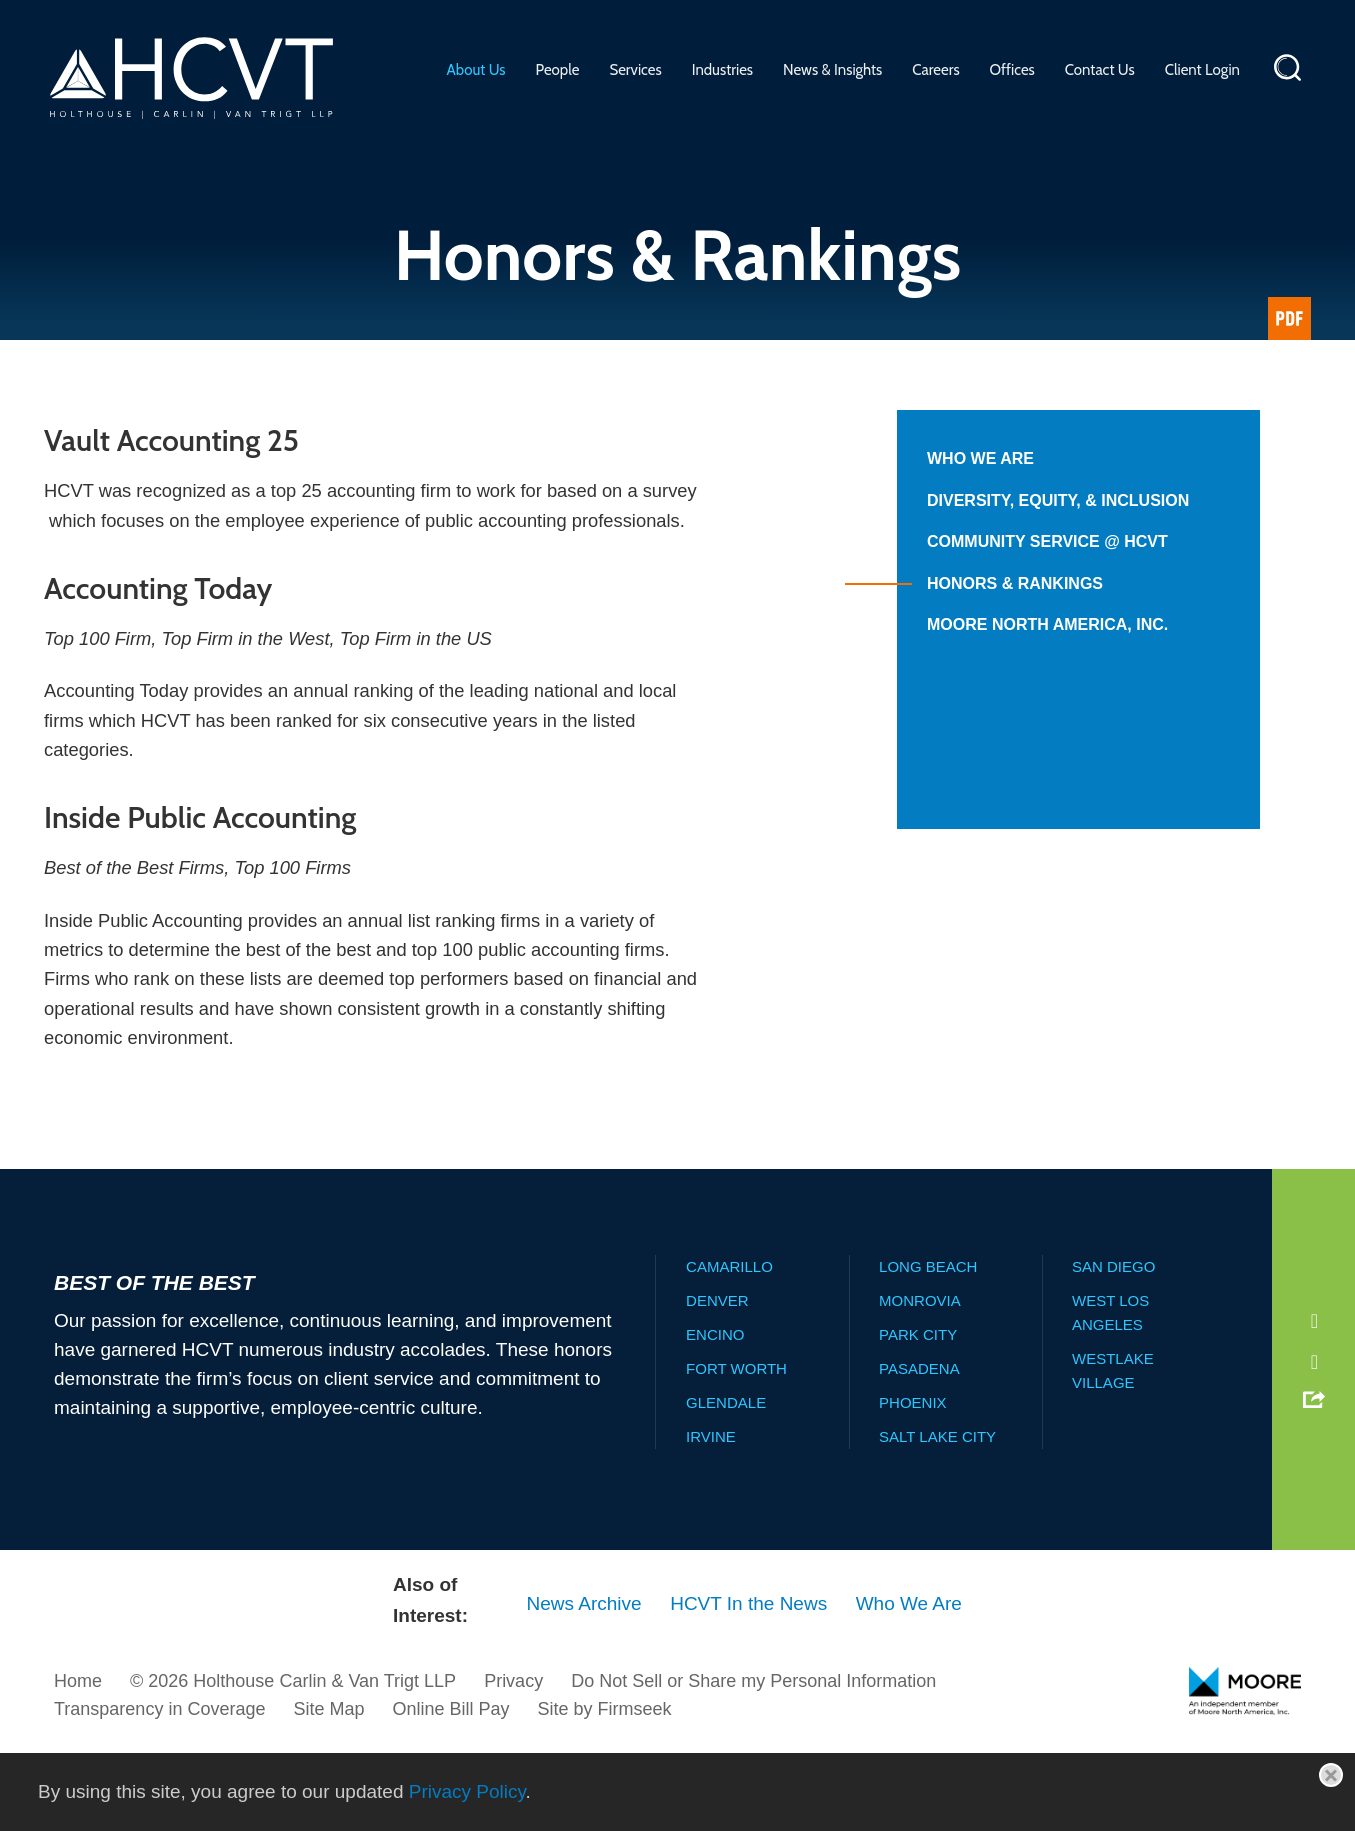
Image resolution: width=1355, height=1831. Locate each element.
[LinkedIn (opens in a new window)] (1312, 1398)
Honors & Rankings (1015, 583)
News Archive (584, 1682)
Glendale (726, 1481)
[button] (1313, 1478)
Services (635, 70)
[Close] (1331, 1775)
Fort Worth (736, 1447)
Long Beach (928, 1345)
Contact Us (1100, 70)
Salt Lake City (937, 1515)
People (558, 70)
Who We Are (980, 458)
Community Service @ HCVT (1047, 541)
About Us (476, 70)
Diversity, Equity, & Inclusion (1058, 500)
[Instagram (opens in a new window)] (1312, 1441)
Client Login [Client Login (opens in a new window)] (1202, 70)
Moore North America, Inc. (1047, 624)
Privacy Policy (467, 1791)
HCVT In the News (748, 1682)
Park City (918, 1413)
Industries (722, 70)
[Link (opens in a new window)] (1289, 318)
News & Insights (832, 70)
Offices (1012, 70)
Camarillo (729, 1345)
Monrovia (920, 1379)
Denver (717, 1379)
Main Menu (616, 24)
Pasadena (919, 1447)
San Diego (1113, 1345)
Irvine (711, 1515)
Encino (715, 1413)
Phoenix (913, 1481)
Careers (935, 70)
